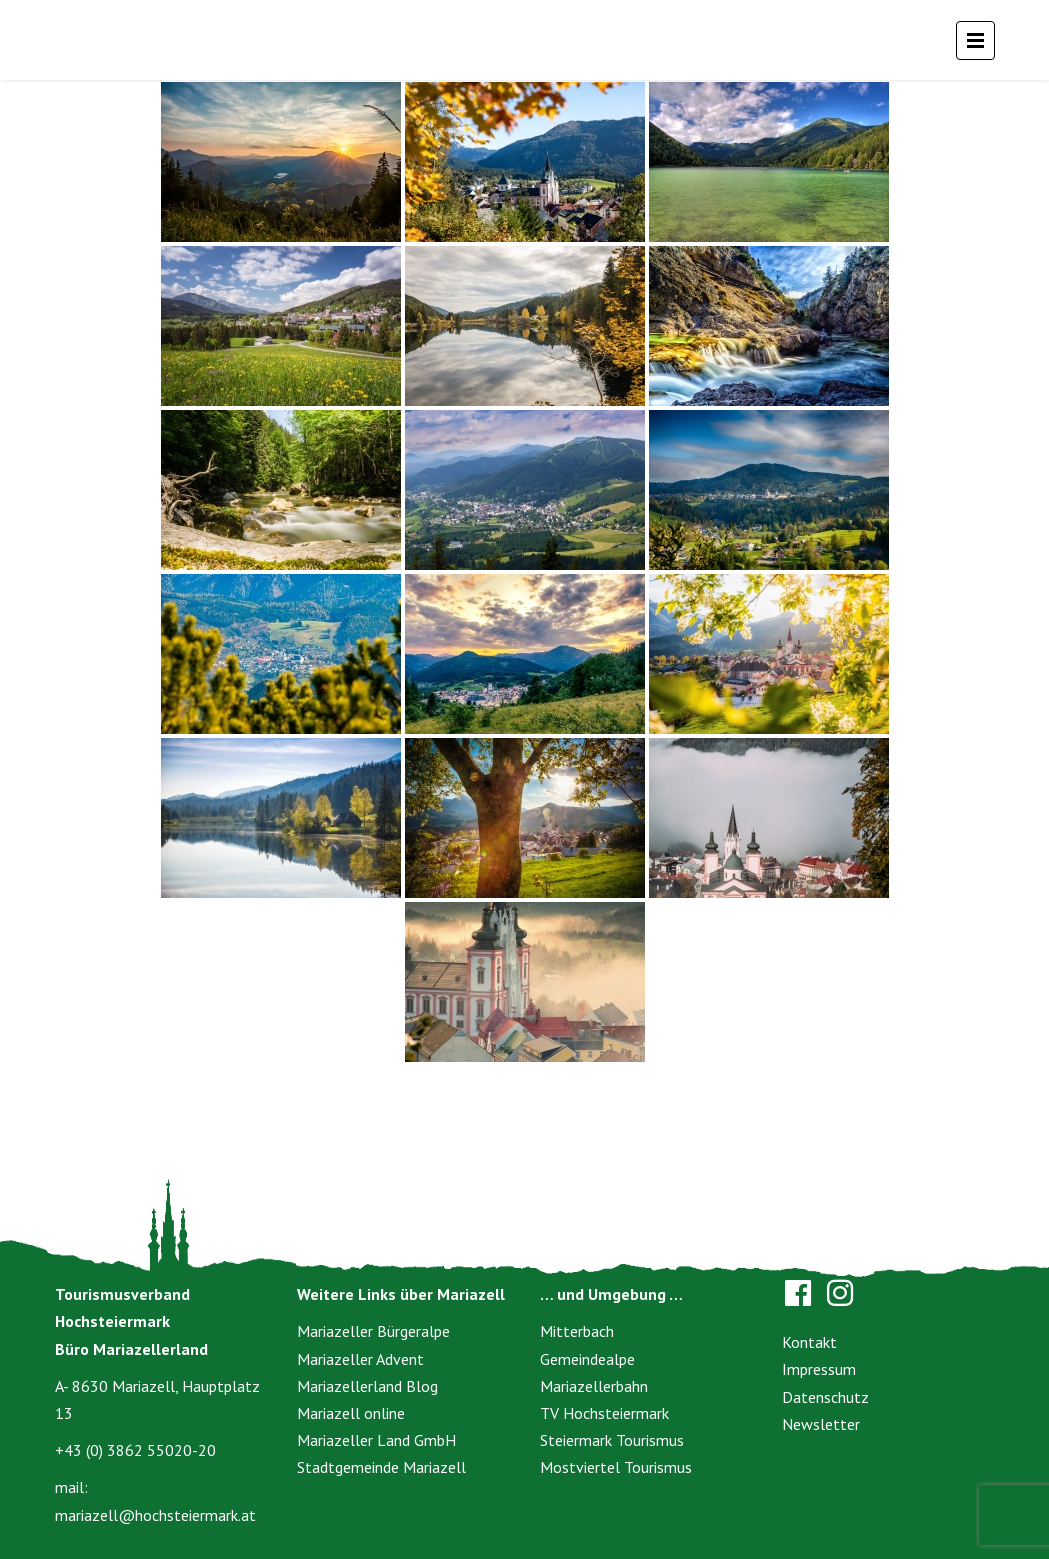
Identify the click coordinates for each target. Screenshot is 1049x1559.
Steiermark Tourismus (612, 1440)
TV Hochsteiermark (604, 1413)
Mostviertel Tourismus (616, 1467)
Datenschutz (825, 1397)
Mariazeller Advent (360, 1359)
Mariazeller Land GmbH (376, 1440)
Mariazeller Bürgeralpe (373, 1331)
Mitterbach (577, 1331)
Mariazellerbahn (594, 1386)
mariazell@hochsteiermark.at (155, 1515)
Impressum (819, 1369)
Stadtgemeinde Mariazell (381, 1467)
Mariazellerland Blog (367, 1386)
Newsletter (821, 1424)
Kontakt (809, 1342)
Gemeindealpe (587, 1359)
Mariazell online (351, 1413)
